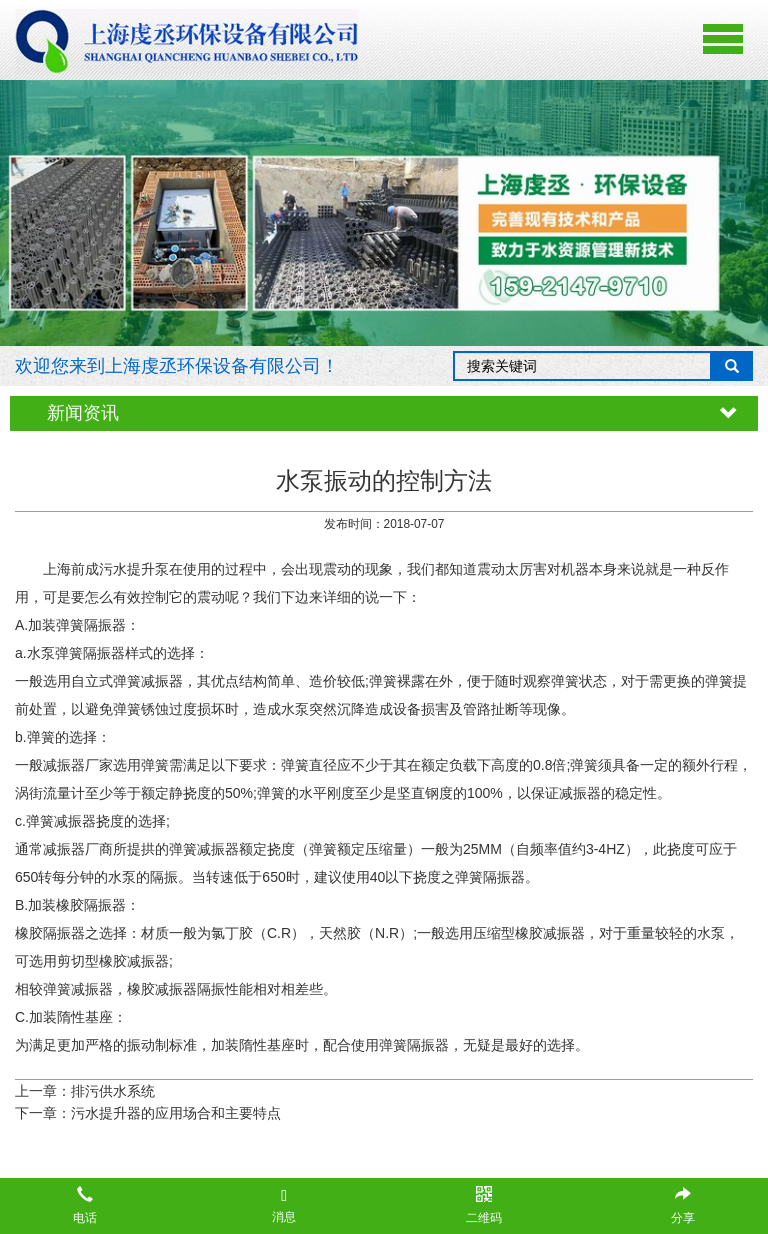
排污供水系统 (113, 1091)
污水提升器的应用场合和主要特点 (176, 1113)
